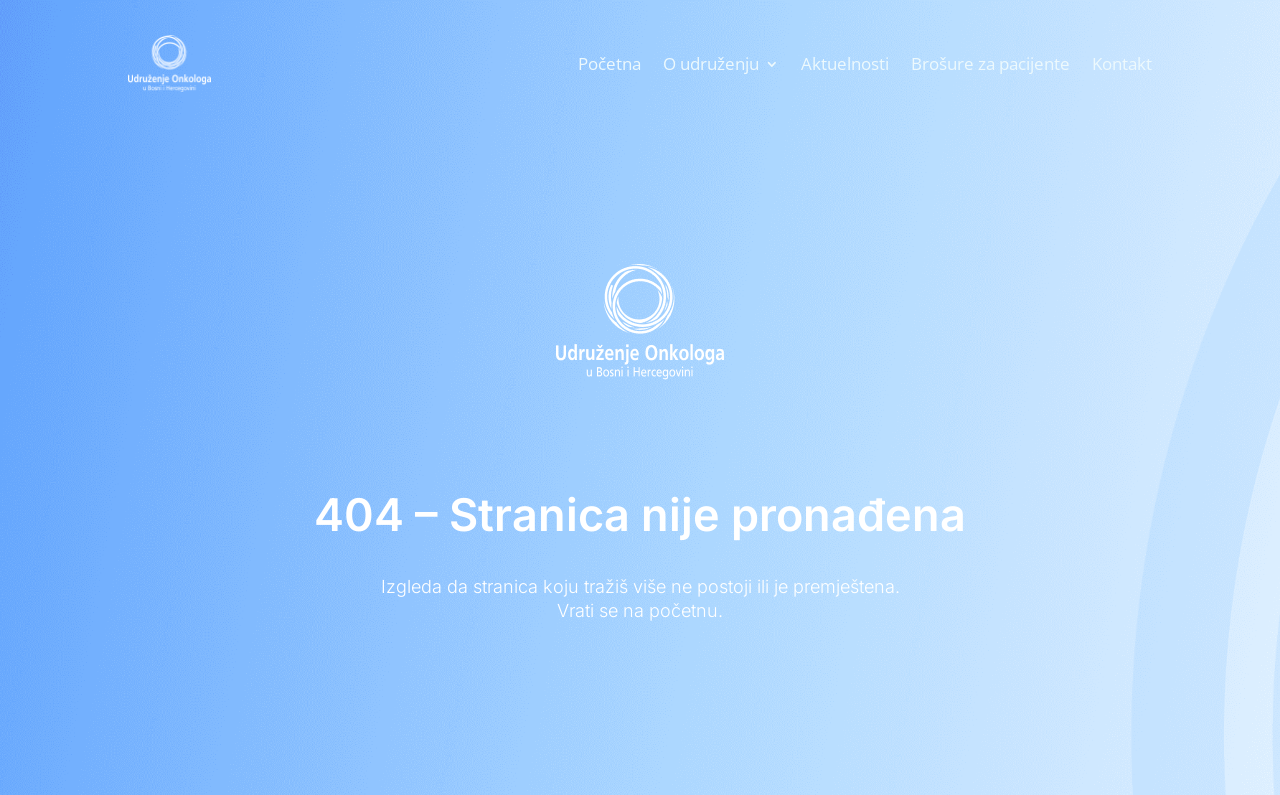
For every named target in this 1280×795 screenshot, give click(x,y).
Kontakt (1122, 63)
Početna (609, 63)
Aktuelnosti (845, 63)
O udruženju (711, 63)
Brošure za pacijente (990, 63)
